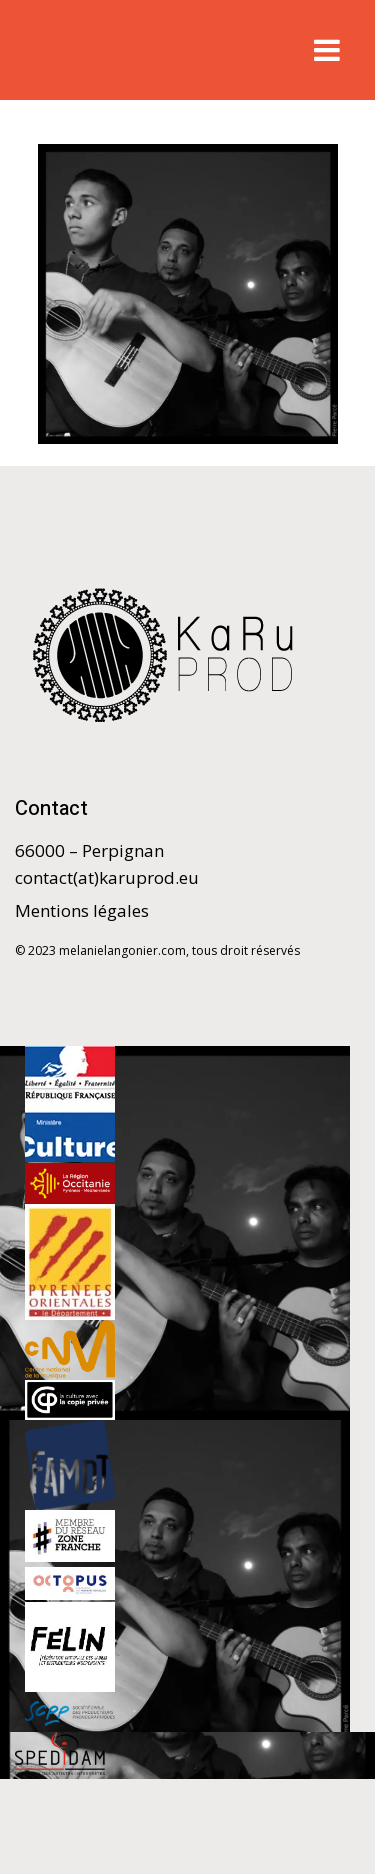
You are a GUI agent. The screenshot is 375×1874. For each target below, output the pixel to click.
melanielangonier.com (122, 950)
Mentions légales (82, 910)
